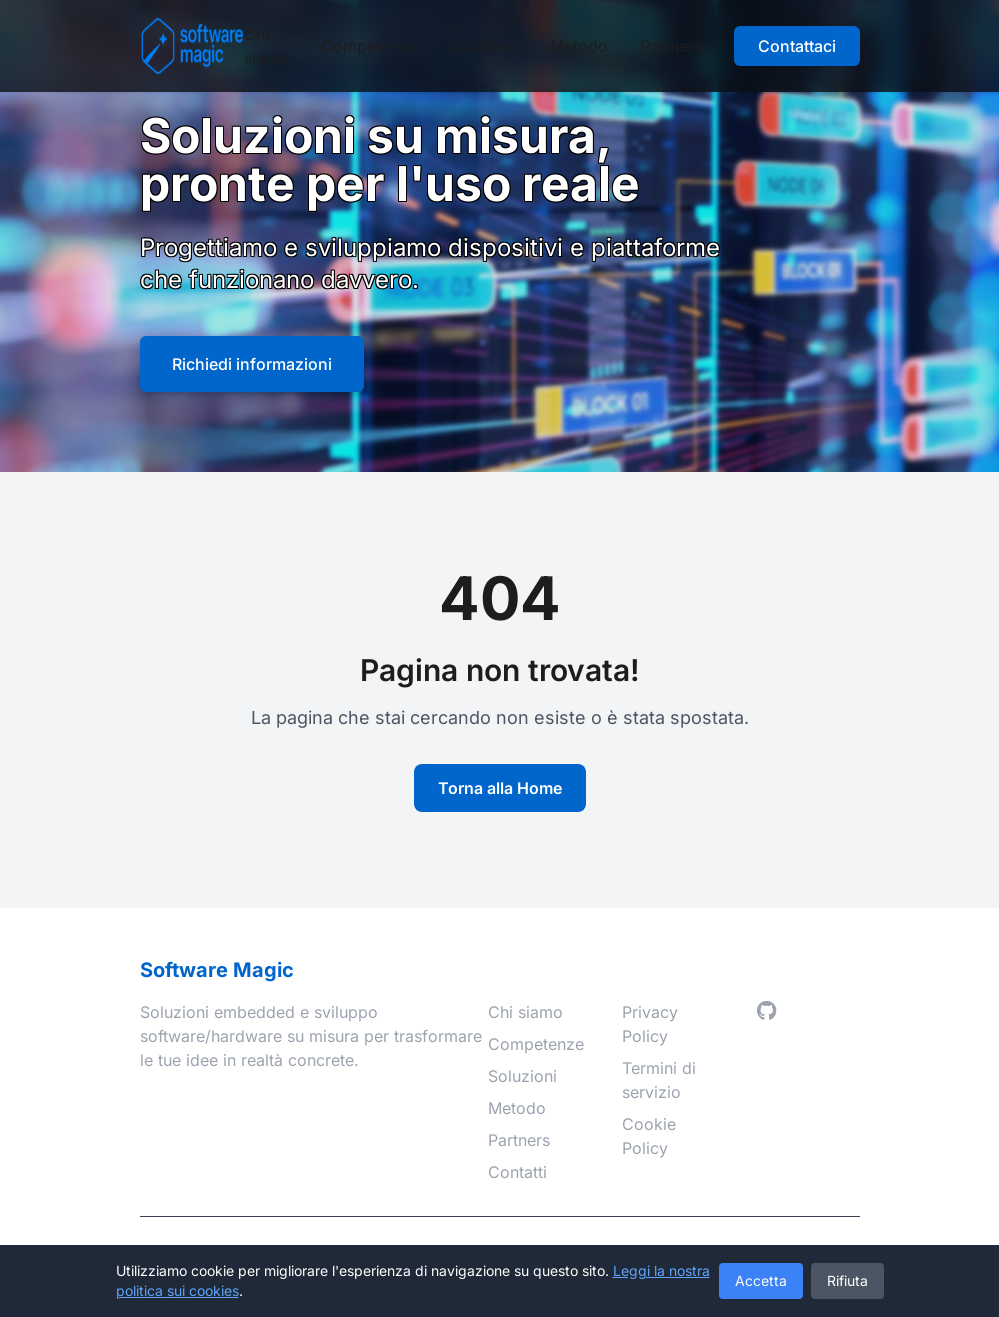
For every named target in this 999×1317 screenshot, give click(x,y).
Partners (671, 46)
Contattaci (797, 46)
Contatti (517, 1172)
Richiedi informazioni (252, 364)
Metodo (579, 46)
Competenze (369, 46)
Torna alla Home (500, 788)
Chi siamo (266, 46)
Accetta (761, 1280)
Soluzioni (483, 46)
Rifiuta (847, 1280)
